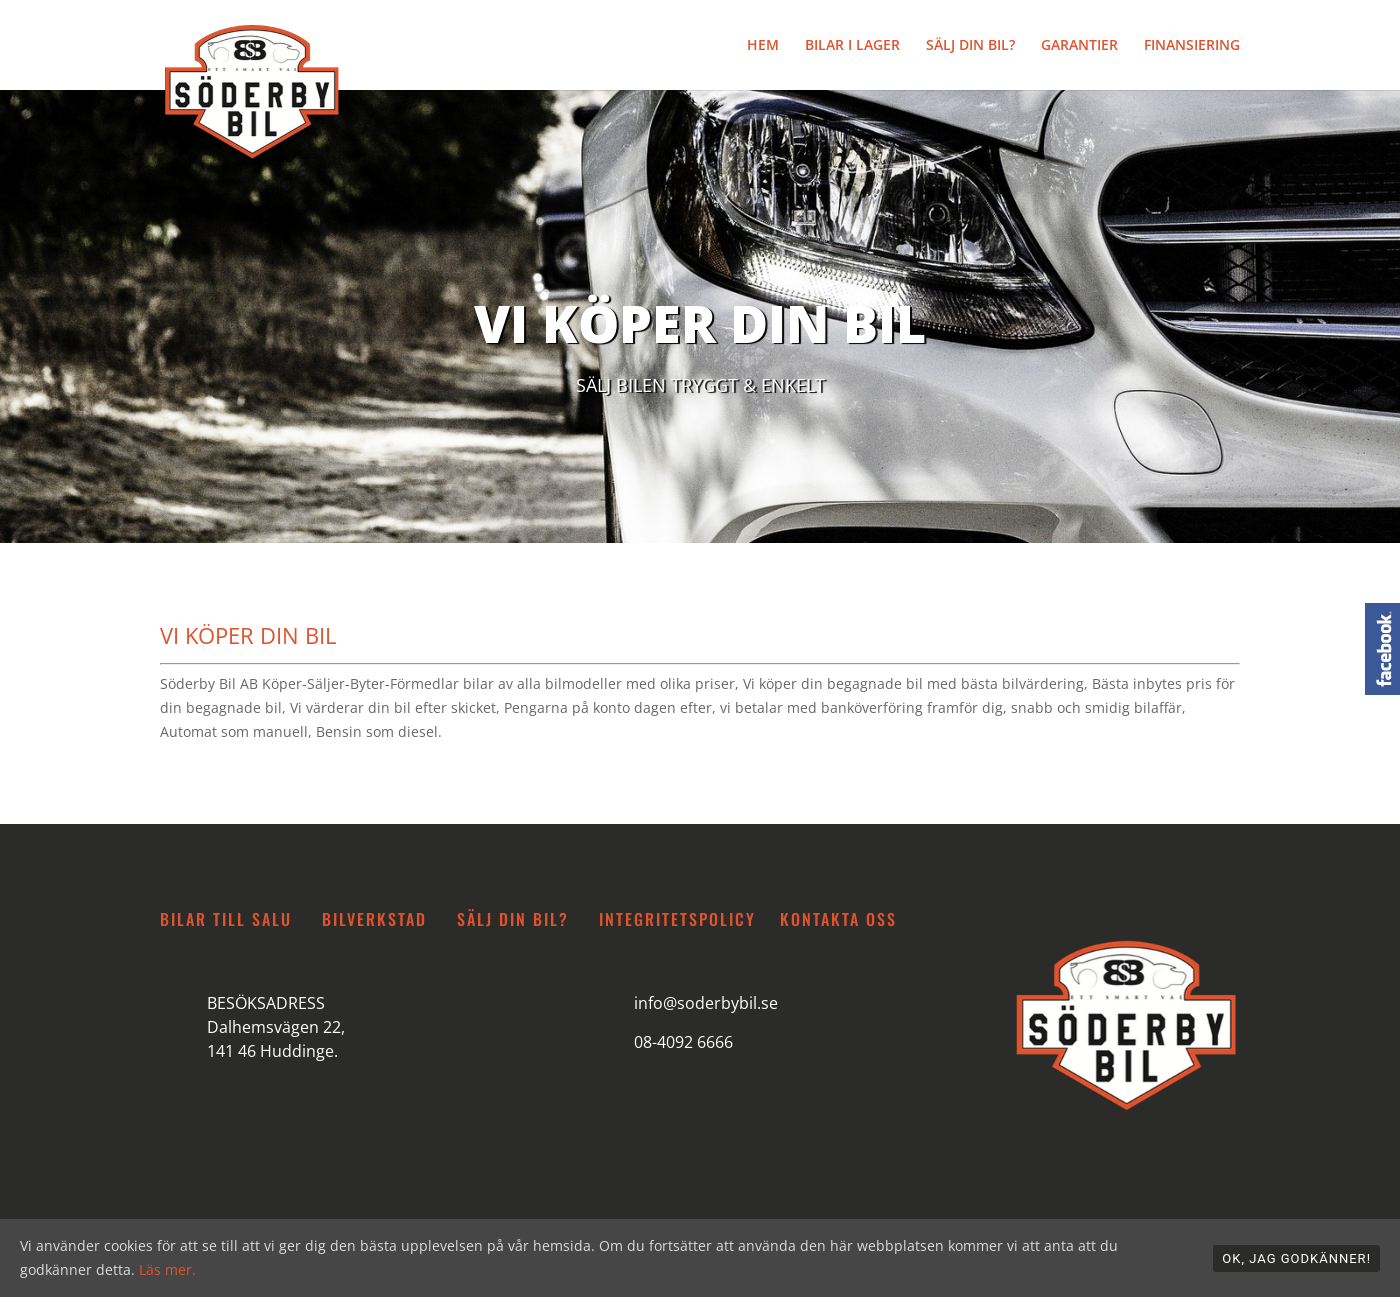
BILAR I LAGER (852, 46)
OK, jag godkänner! (1296, 1258)
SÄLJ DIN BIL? (970, 46)
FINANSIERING (1192, 46)
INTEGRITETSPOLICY (677, 919)
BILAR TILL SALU (226, 919)
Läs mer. (167, 1269)
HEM (763, 46)
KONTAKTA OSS (838, 919)
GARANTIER (1079, 46)
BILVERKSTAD (374, 919)
